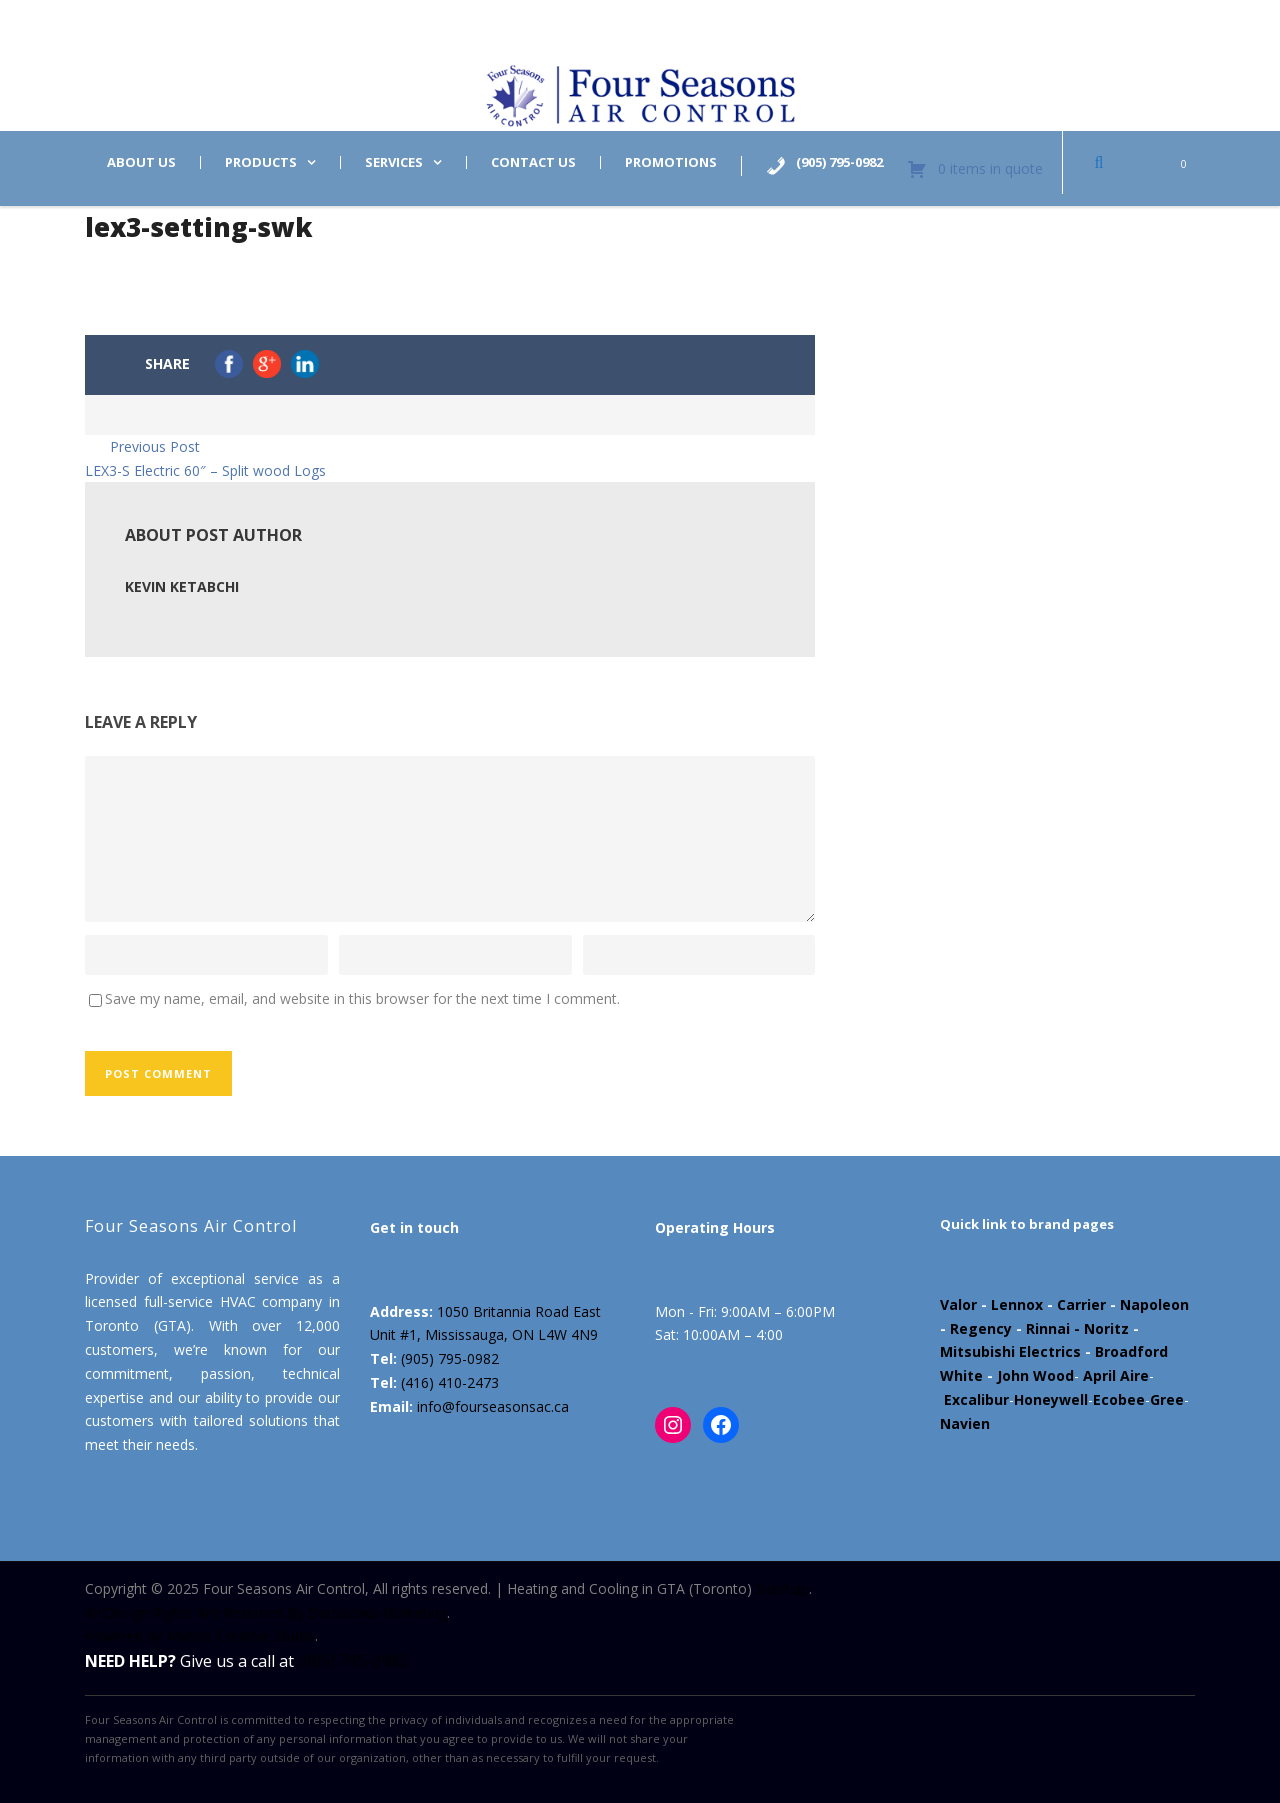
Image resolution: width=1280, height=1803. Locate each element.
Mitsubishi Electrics (1010, 1351)
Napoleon (1154, 1304)
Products (261, 162)
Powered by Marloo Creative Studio (200, 1635)
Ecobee (1119, 1399)
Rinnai (1048, 1328)
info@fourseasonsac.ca (493, 1406)
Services (394, 162)
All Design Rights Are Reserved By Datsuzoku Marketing (266, 1612)
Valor (958, 1304)
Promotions (671, 162)
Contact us (533, 162)
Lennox (1017, 1304)
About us (141, 162)
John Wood (1035, 1375)
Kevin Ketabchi (182, 586)
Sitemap (782, 1588)
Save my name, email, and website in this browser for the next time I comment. (362, 998)
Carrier (1081, 1304)
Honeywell (1051, 1399)
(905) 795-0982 (450, 1358)
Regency (981, 1328)
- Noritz (1099, 1328)
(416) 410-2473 (450, 1382)
